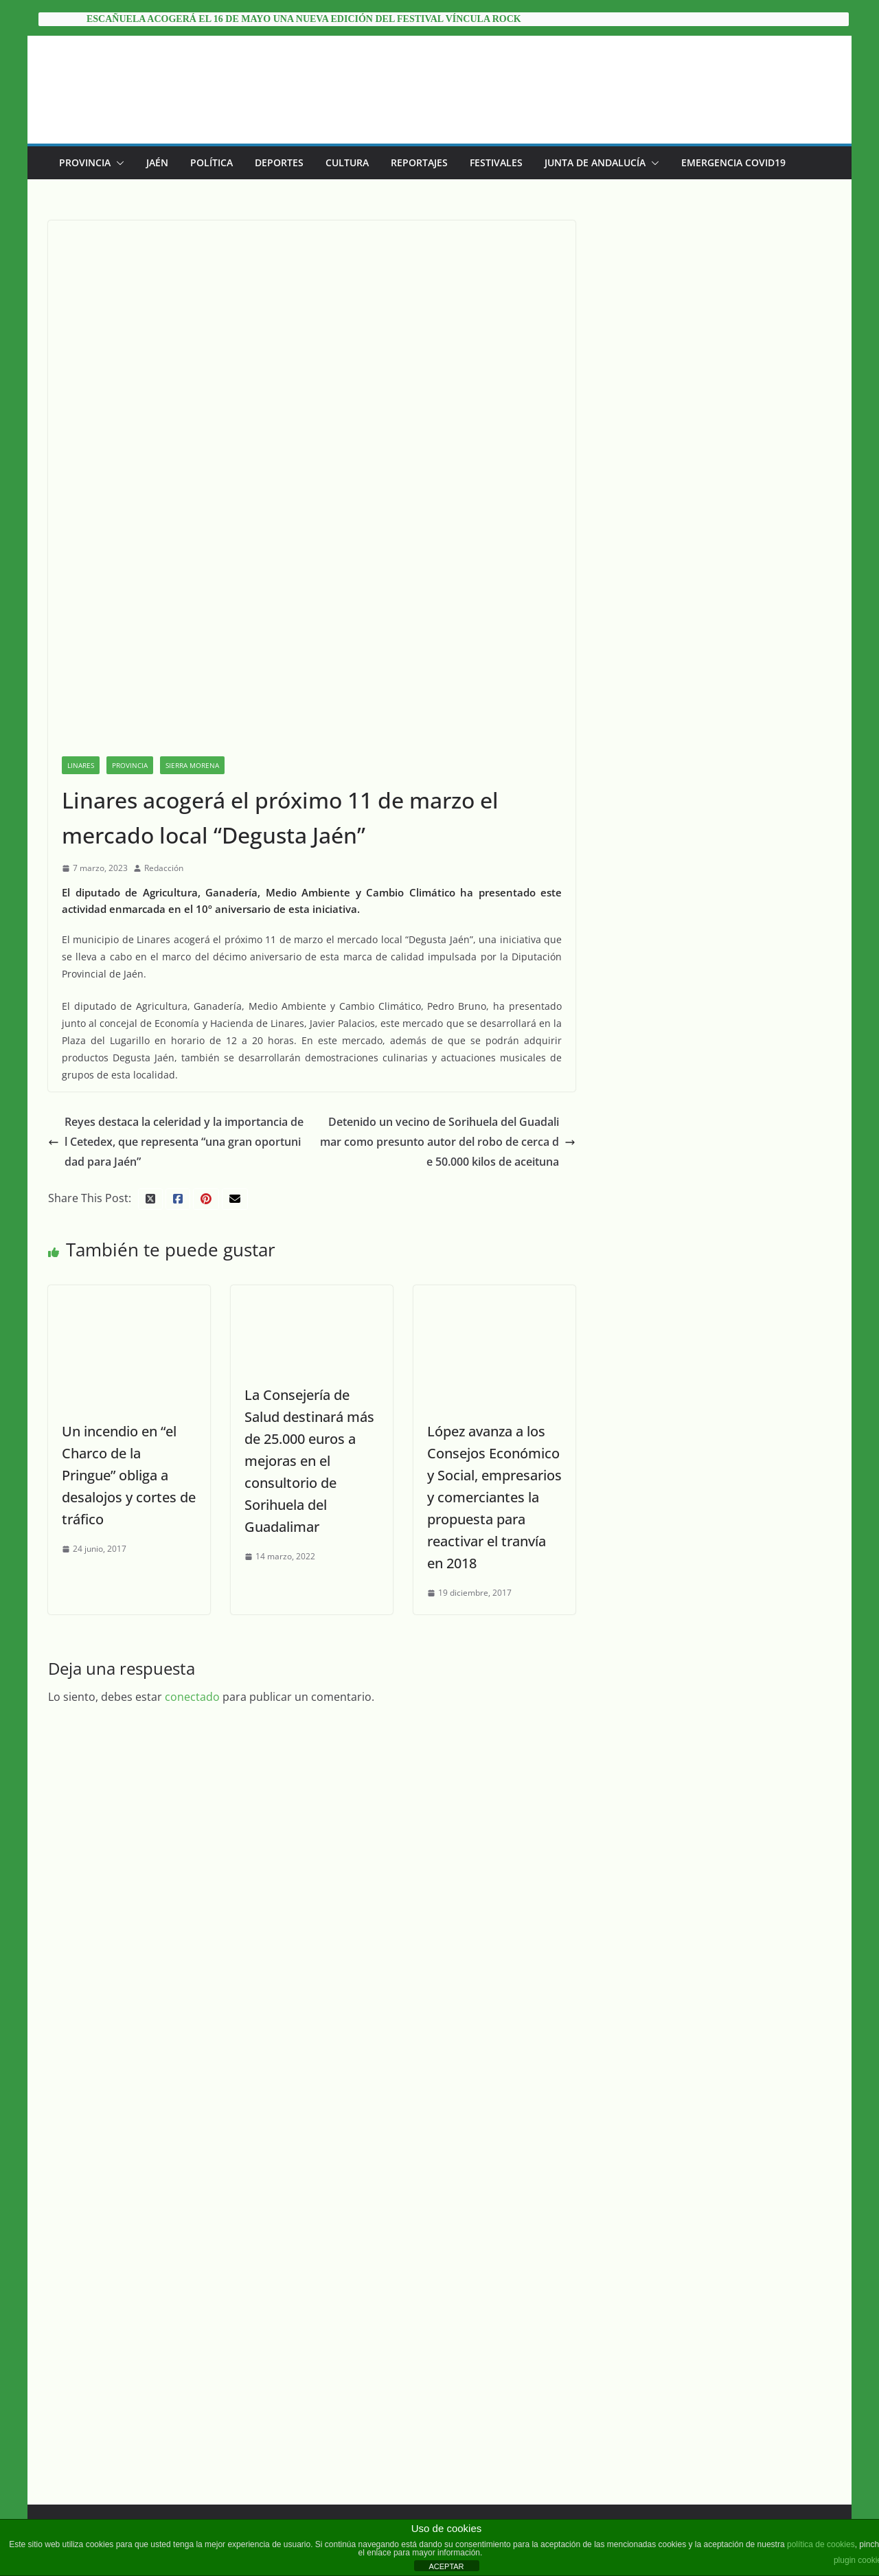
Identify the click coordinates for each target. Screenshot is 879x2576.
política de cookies (821, 2544)
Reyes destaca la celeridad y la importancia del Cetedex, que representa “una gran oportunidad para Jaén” (181, 1007)
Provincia (85, 162)
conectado (192, 1566)
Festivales (496, 162)
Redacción (163, 750)
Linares (80, 648)
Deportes (279, 162)
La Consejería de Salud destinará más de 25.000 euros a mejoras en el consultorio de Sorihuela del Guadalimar (316, 1329)
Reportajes (419, 162)
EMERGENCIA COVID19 (733, 162)
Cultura (347, 162)
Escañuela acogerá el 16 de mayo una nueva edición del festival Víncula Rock (304, 19)
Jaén (157, 162)
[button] (117, 162)
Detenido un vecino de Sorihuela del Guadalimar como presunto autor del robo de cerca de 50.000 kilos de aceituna (464, 1007)
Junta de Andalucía (595, 162)
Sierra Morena (192, 648)
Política (211, 162)
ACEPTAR (446, 2566)
